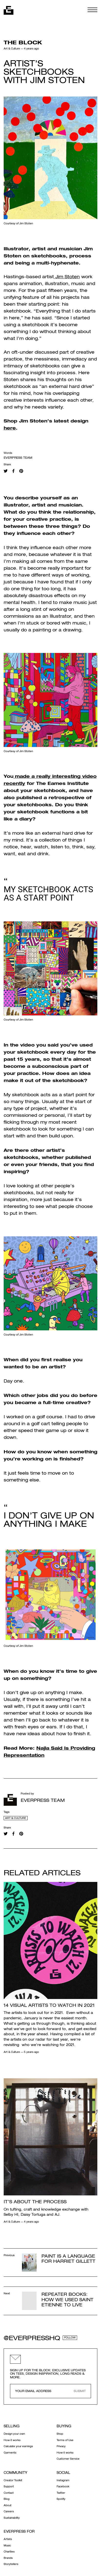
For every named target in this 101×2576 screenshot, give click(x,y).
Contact (9, 2493)
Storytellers (11, 2564)
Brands (8, 2558)
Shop (60, 2433)
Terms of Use (65, 2440)
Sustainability (12, 2517)
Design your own (14, 2433)
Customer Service (68, 2458)
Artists (8, 2539)
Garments (10, 2452)
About (7, 2505)
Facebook (63, 2486)
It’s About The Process (35, 2201)
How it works (12, 2440)
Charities (9, 2551)
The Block (23, 42)
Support (9, 2486)
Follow (70, 2337)
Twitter (61, 2493)
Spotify (61, 2499)
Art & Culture (12, 48)
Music (7, 2545)
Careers (9, 2511)
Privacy (61, 2446)
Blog (7, 2499)
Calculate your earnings (18, 2446)
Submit (80, 2391)
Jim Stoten (67, 276)
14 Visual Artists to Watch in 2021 (49, 2005)
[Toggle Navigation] (92, 10)
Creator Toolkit (13, 2480)
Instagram (63, 2480)
